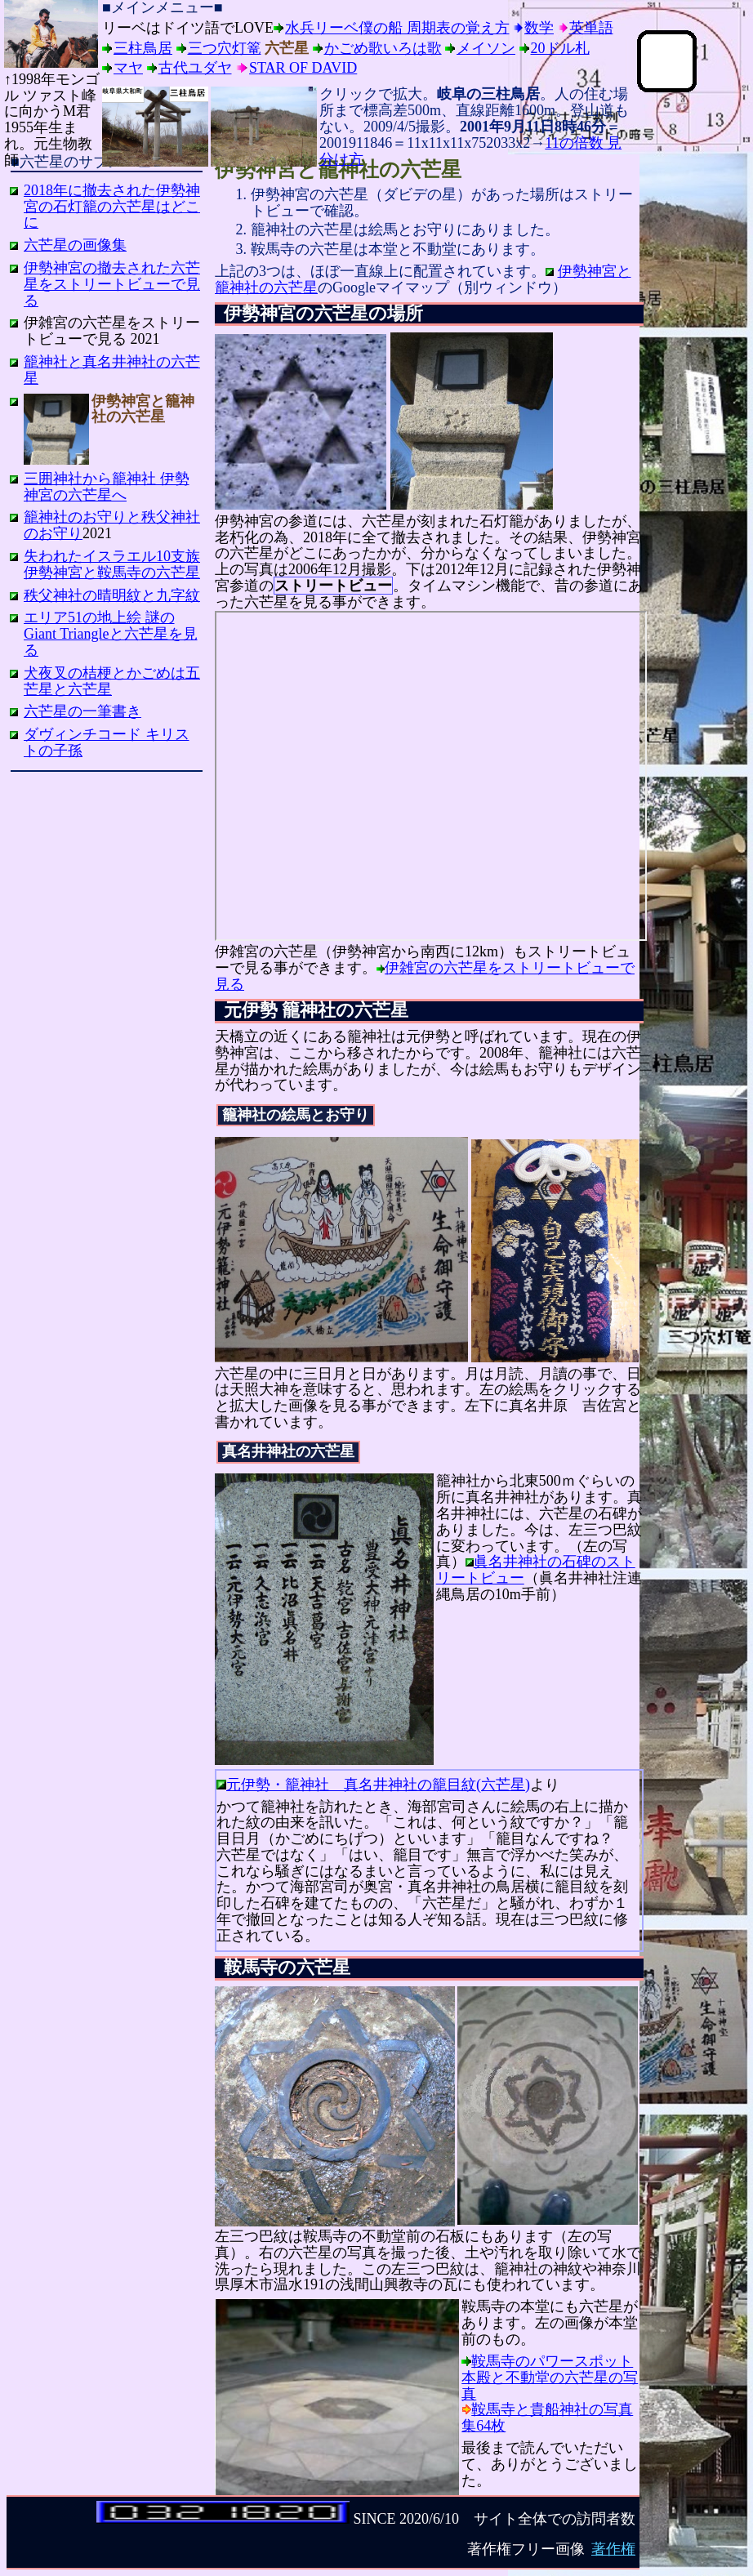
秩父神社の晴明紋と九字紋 (112, 595)
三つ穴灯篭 (224, 48)
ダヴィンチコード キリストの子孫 (106, 742)
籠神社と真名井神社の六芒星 (112, 370)
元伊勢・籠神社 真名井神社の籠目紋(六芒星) (378, 1784)
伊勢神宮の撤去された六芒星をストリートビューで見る (112, 284)
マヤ (128, 68)
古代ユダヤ (195, 68)
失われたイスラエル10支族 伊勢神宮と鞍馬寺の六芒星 (112, 564)
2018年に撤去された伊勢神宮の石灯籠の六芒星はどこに (112, 206)
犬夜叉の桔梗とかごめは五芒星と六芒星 (112, 681)
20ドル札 (560, 48)
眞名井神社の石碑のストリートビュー (535, 1569)
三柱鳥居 (143, 48)
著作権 (613, 2549)
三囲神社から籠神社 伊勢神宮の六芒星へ (106, 486)
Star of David (303, 68)
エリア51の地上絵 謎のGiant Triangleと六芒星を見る (111, 633)
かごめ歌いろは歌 (383, 48)
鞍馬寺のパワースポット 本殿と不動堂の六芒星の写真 (549, 2377)
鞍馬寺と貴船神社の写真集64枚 (547, 2417)
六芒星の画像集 (75, 245)
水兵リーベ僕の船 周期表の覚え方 (397, 28)
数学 (539, 28)
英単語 (591, 28)
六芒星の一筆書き (82, 711)
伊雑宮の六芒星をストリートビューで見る (425, 976)
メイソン (486, 48)
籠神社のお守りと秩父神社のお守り (112, 525)
